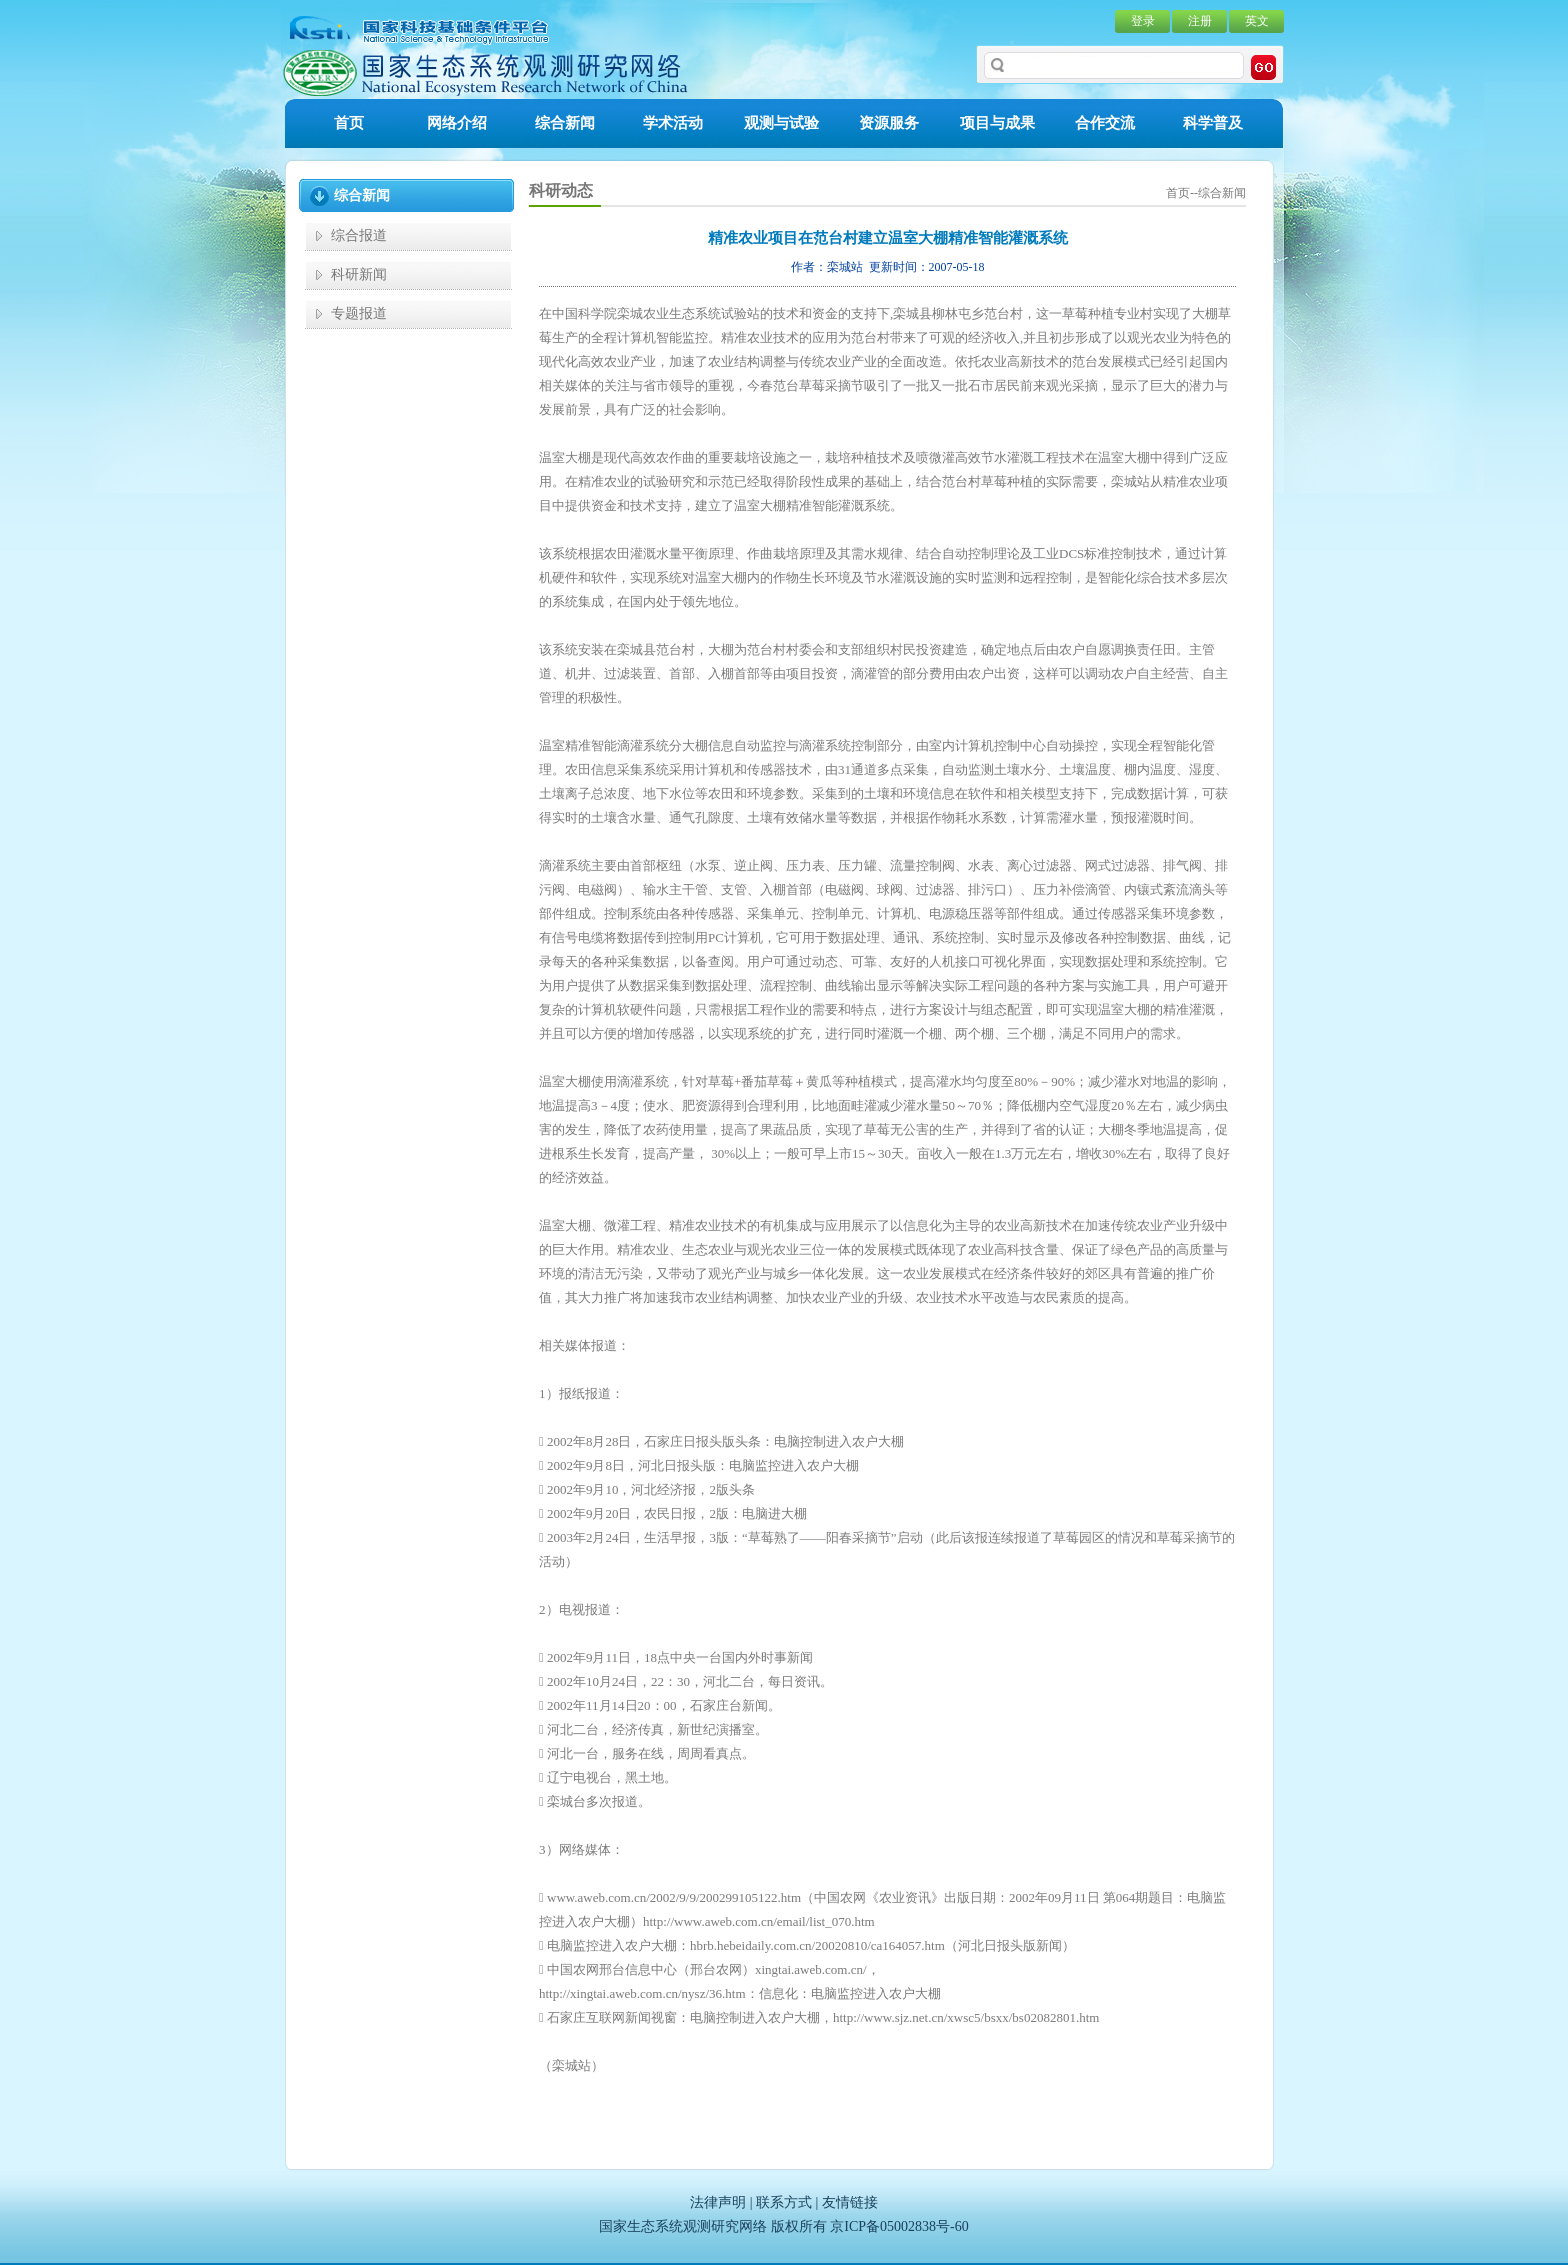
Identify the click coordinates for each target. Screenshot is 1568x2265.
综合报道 (359, 235)
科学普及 (1213, 123)
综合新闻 (565, 123)
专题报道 (359, 313)
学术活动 (673, 123)
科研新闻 (359, 274)
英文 (1257, 21)
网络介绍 (457, 123)
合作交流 (1105, 123)
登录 (1143, 21)
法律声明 (718, 2202)
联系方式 (784, 2202)
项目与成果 (997, 123)
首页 (349, 123)
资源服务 (889, 123)
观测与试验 (781, 123)
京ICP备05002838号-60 (899, 2226)
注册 (1200, 21)
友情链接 (850, 2202)
